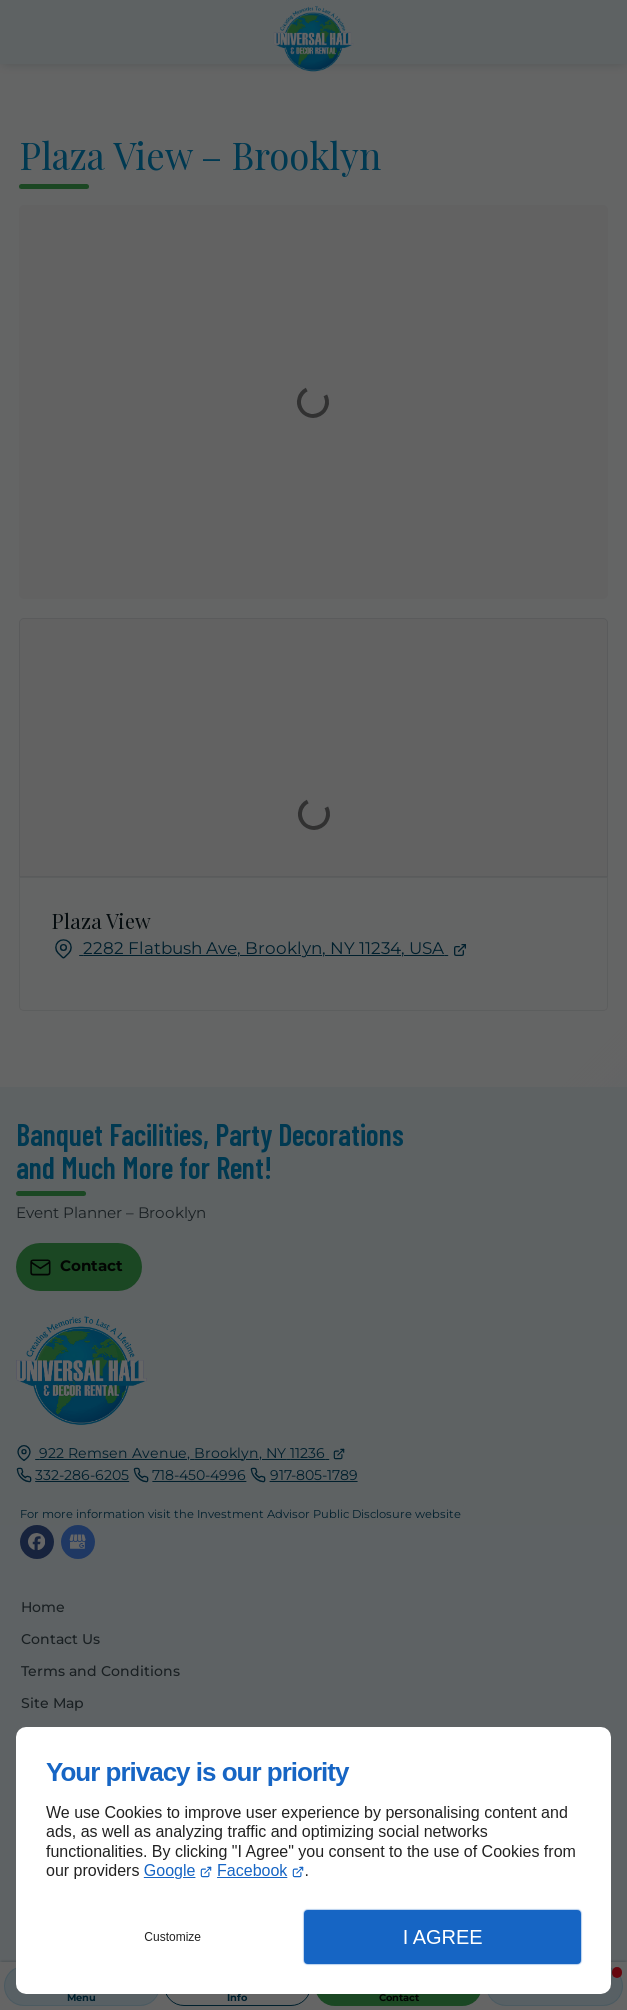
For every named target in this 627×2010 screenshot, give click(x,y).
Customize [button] (172, 1937)
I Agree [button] (443, 1937)
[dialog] (313, 1860)
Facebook (252, 1870)
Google (170, 1870)
